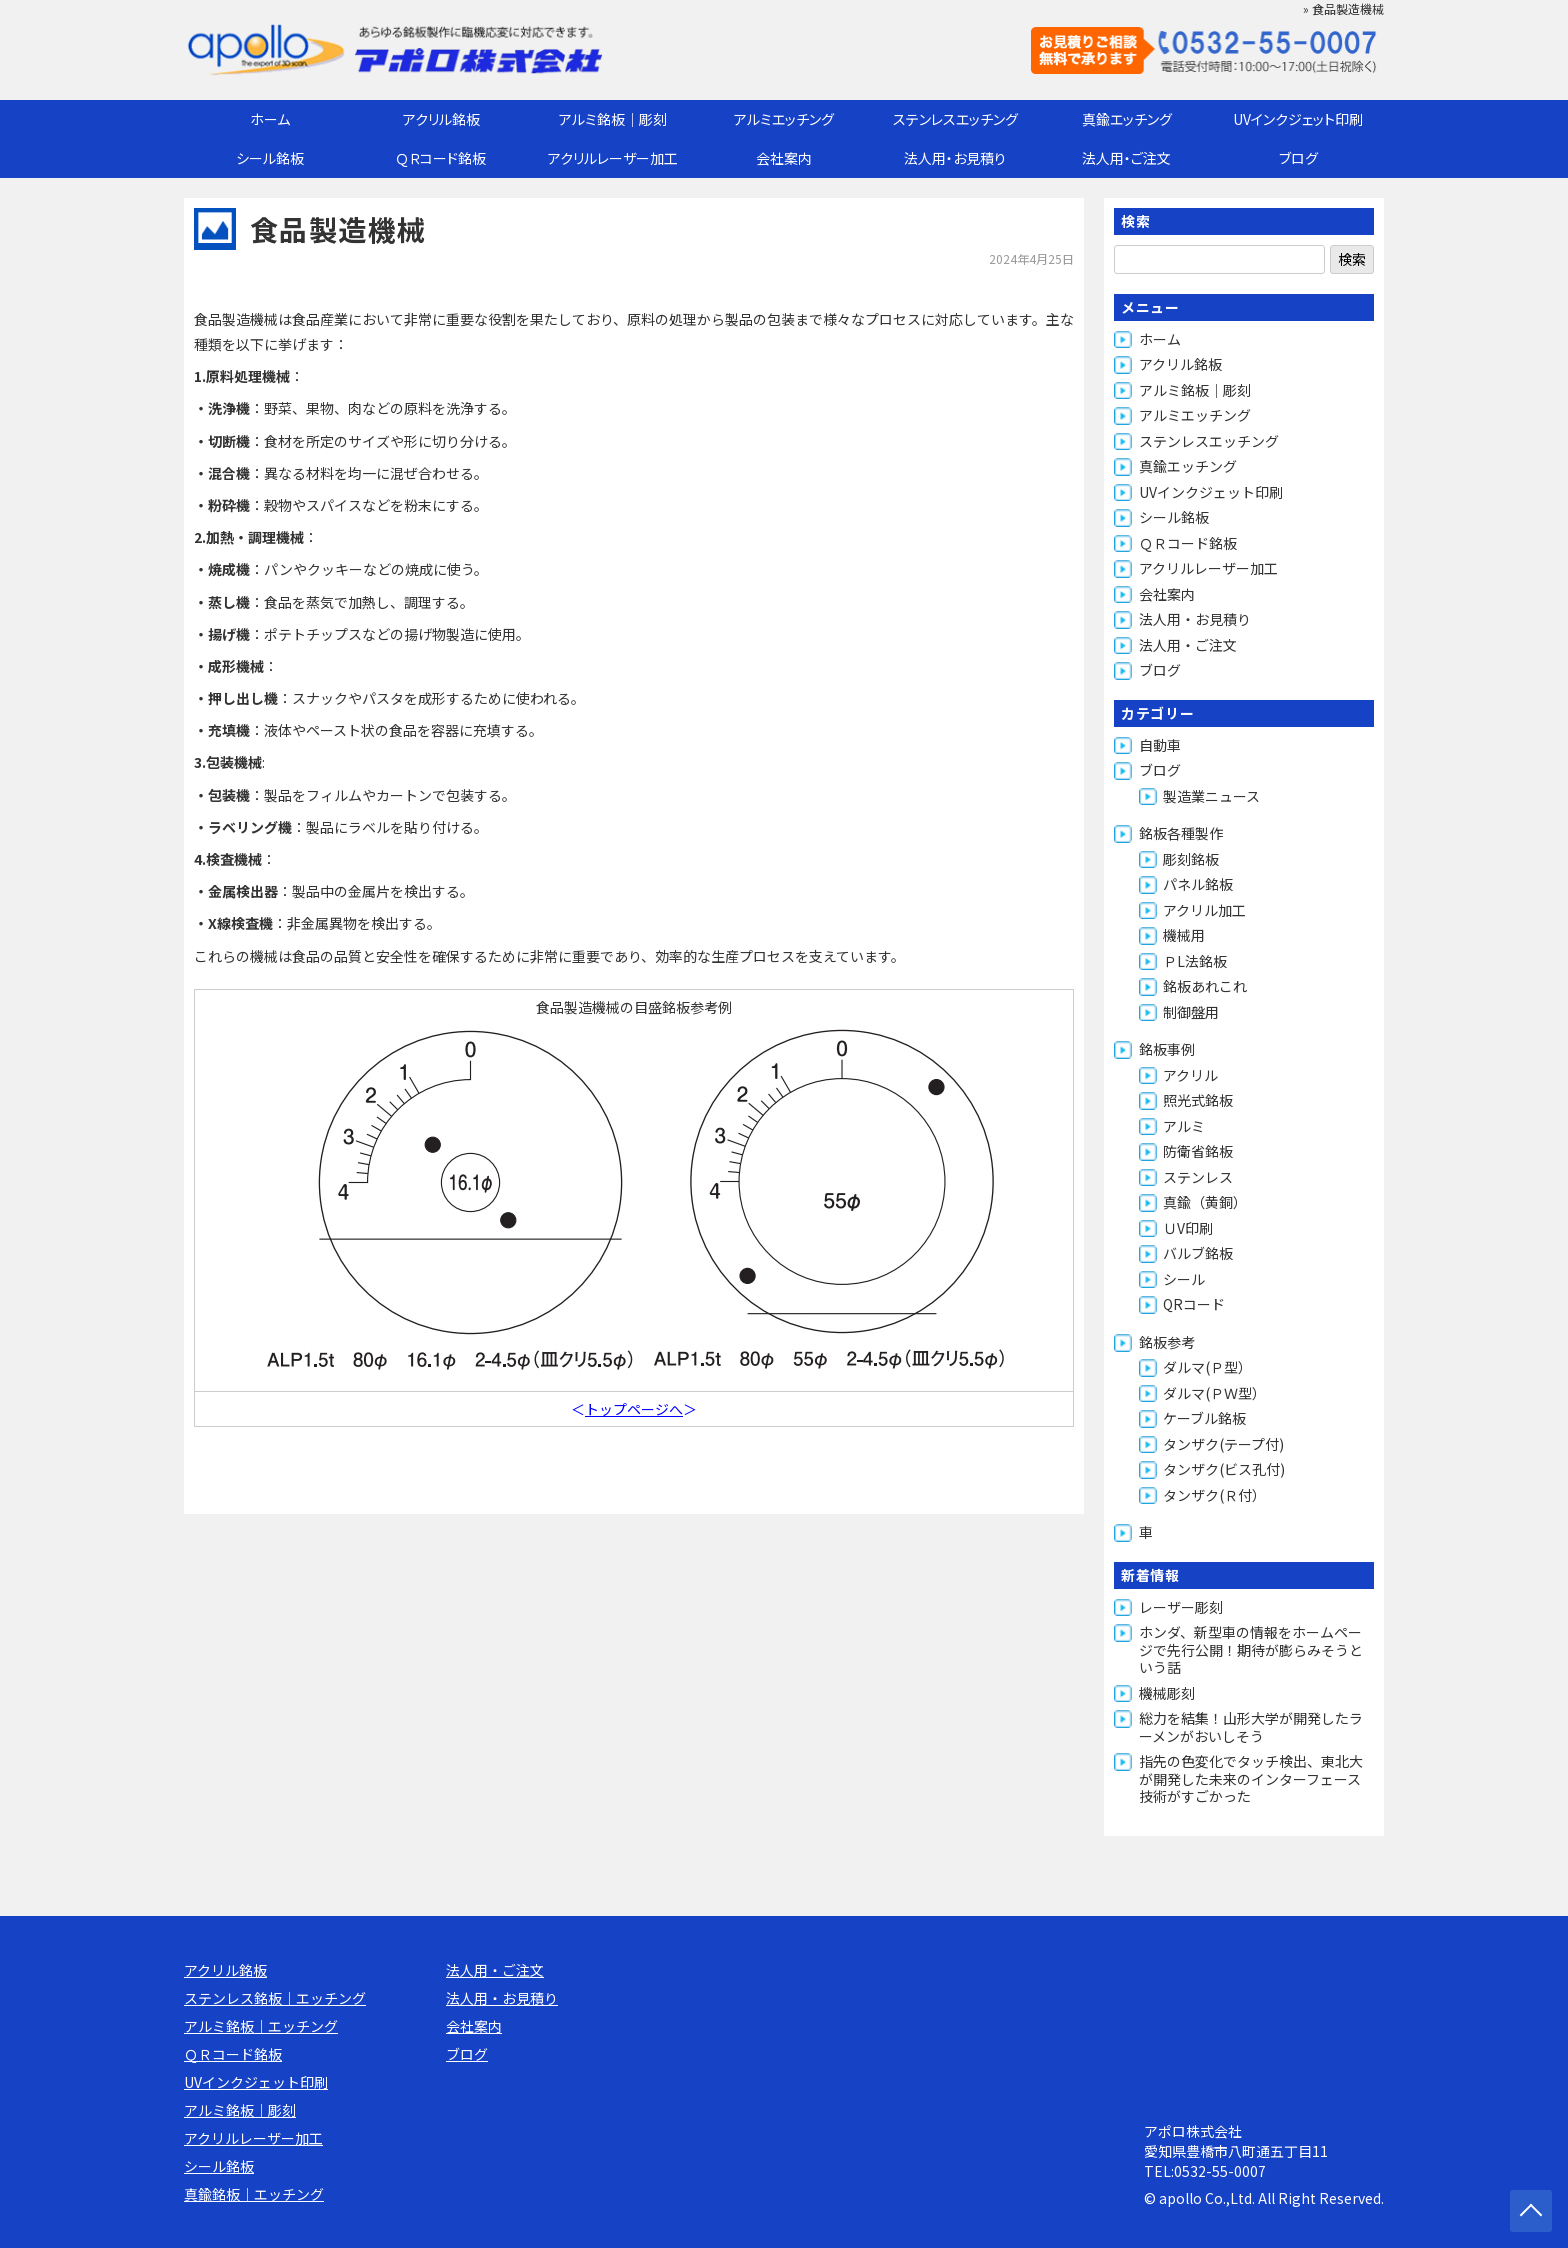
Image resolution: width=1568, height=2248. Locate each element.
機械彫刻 (1167, 1693)
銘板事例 (1167, 1049)
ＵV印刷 (1188, 1228)
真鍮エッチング (1127, 119)
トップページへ (634, 1409)
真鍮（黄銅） (1205, 1202)
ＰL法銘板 (1195, 961)
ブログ (1298, 158)
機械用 (1184, 935)
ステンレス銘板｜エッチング (275, 1998)
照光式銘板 (1198, 1100)
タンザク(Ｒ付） (1214, 1495)
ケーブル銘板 (1204, 1418)
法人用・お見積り (955, 158)
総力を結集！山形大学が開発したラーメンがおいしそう (1251, 1727)
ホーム (270, 119)
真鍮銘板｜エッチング (254, 2194)
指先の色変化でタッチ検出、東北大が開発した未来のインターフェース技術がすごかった (1251, 1778)
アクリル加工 (1204, 910)
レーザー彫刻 (1181, 1607)
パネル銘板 (1198, 884)
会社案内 (784, 158)
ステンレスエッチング (955, 119)
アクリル (1190, 1075)
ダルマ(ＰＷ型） (1214, 1393)
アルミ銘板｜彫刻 (613, 119)
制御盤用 (1191, 1012)
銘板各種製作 (1181, 833)
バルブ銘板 (1198, 1253)
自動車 (1160, 745)
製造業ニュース (1211, 796)
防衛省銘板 (1198, 1151)
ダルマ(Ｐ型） (1207, 1367)
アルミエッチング (784, 119)
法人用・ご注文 (1126, 158)
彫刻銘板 (1191, 859)
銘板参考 (1167, 1342)
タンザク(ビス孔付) (1224, 1469)
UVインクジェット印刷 (1298, 119)
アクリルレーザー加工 (613, 158)
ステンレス (1198, 1177)
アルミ (1184, 1126)
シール (1184, 1279)
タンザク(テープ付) (1223, 1444)
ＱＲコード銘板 (441, 158)
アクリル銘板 (441, 119)
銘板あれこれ (1205, 986)
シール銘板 (270, 158)
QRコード (1194, 1304)
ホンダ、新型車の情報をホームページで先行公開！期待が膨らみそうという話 (1251, 1649)
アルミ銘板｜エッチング (261, 2026)
